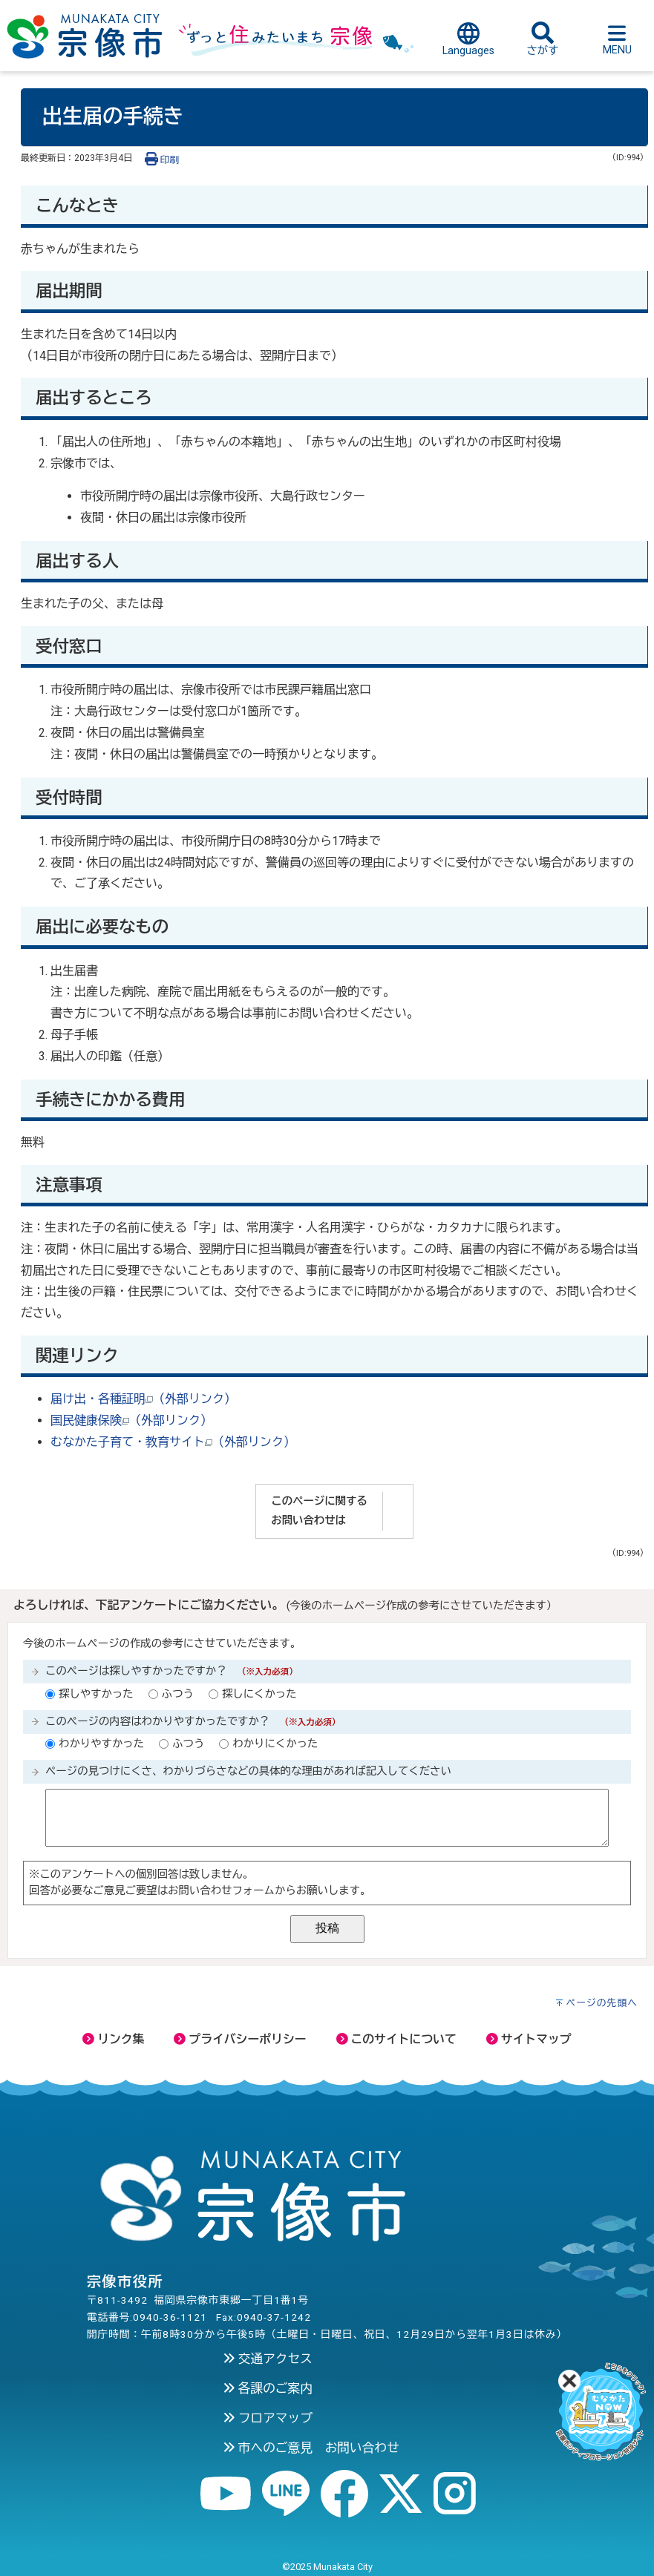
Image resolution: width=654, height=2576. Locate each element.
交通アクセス (268, 2358)
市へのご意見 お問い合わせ (311, 2447)
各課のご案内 (268, 2388)
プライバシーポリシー (240, 2039)
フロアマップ (268, 2418)
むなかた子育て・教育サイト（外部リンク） (172, 1442)
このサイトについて (396, 2039)
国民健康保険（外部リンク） (131, 1420)
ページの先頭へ (602, 2002)
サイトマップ (529, 2039)
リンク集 (113, 2039)
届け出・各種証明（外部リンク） (143, 1399)
